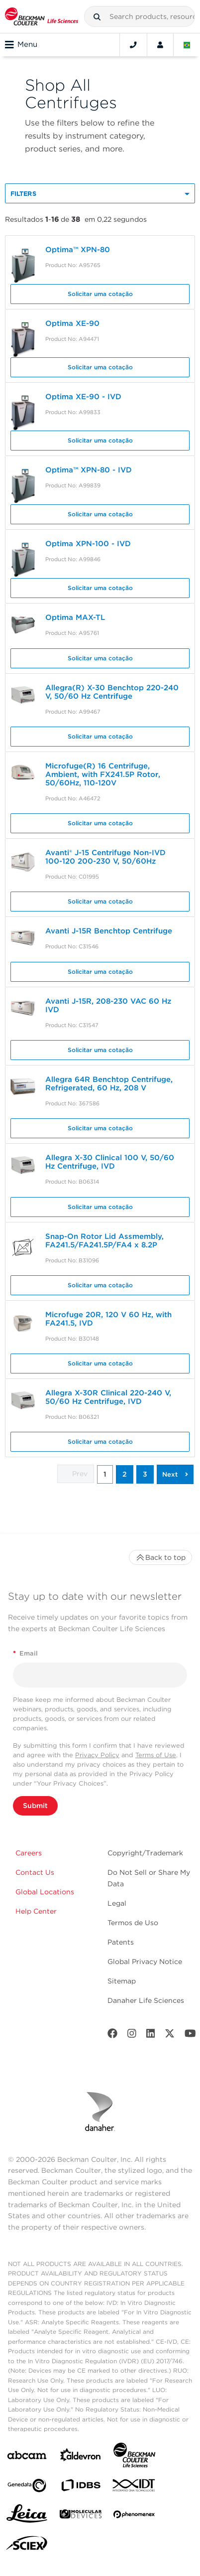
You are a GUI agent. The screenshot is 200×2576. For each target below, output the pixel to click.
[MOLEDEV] (80, 2516)
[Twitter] (170, 2035)
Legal (116, 1903)
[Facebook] (112, 2035)
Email (25, 1653)
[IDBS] (80, 2487)
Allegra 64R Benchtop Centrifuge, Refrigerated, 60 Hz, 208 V (109, 1083)
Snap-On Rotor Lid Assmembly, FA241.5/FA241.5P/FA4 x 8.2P (104, 1240)
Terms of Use (155, 1755)
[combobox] (140, 16)
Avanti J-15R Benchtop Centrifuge (108, 930)
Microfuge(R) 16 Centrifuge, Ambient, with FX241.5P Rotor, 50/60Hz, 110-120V (102, 774)
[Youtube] (190, 2035)
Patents (120, 1942)
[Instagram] (131, 2035)
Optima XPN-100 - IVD (88, 543)
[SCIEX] (27, 2546)
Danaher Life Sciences (145, 2000)
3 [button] (145, 1474)
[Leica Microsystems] (27, 2516)
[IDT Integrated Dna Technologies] (134, 2487)
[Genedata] (27, 2487)
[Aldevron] (80, 2457)
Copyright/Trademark (145, 1853)
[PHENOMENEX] (134, 2516)
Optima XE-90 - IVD (83, 396)
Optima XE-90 (72, 323)
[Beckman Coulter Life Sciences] (134, 2457)
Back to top (160, 1557)
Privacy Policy (97, 1755)
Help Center (36, 1911)
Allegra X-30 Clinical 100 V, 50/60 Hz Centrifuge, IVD (109, 1162)
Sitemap (121, 1981)
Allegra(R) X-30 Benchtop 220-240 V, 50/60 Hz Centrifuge (112, 692)
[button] (97, 17)
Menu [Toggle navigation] (21, 45)
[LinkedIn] (150, 2035)
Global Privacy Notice (144, 1962)
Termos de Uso (132, 1923)
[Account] (160, 44)
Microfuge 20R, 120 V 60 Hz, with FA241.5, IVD (108, 1319)
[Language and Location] (187, 44)
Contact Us (34, 1872)
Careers (28, 1853)
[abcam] (27, 2457)
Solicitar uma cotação (100, 294)
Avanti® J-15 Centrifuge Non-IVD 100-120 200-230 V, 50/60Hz (105, 857)
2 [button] (124, 1474)
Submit (35, 1806)
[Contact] (133, 44)
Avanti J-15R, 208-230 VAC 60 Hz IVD (108, 1005)
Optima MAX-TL (75, 617)
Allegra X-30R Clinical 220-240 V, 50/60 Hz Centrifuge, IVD (108, 1397)
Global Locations (44, 1892)
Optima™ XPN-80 (77, 249)
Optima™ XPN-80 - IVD (88, 469)
